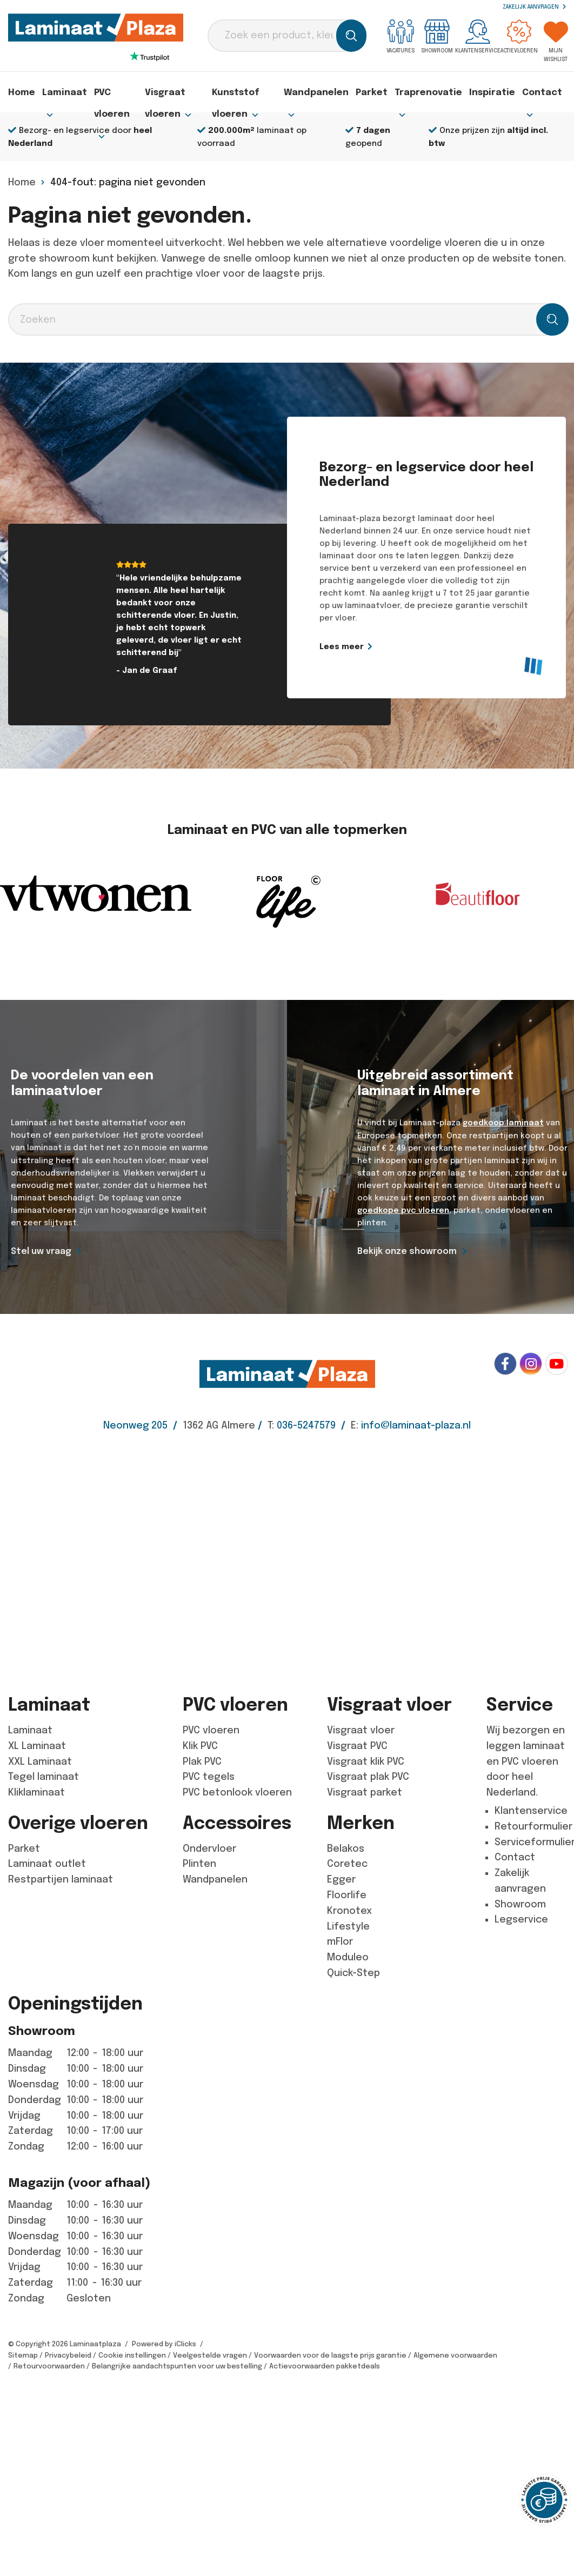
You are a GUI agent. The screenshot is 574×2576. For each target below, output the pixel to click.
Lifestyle (348, 1925)
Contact (544, 95)
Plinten (199, 1863)
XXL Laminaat (40, 1761)
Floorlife (346, 1894)
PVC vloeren (110, 95)
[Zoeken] (351, 35)
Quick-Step (353, 1972)
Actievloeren (519, 36)
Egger (341, 1878)
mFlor (340, 1941)
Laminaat (61, 95)
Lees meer (388, 646)
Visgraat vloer (361, 1729)
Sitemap (23, 2355)
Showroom (437, 36)
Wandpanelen (333, 95)
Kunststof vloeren (243, 95)
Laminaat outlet (47, 1863)
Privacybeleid (68, 2355)
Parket (384, 92)
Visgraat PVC (357, 1745)
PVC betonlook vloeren (237, 1791)
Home (22, 92)
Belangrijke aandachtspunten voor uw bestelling (177, 2366)
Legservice (521, 1919)
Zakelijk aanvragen (534, 7)
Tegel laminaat (43, 1776)
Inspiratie (497, 92)
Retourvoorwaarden (49, 2366)
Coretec (347, 1863)
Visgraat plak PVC (368, 1776)
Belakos (345, 1848)
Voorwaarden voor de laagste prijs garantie (330, 2355)
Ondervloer (209, 1848)
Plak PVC (202, 1761)
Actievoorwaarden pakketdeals (324, 2366)
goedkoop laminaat (502, 1122)
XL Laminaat (37, 1745)
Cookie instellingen (132, 2355)
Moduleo (348, 1956)
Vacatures (400, 36)
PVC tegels (209, 1776)
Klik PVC (200, 1745)
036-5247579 (306, 1425)
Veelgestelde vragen (210, 2355)
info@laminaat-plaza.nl (416, 1425)
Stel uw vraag (41, 1251)
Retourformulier (533, 1825)
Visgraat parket (364, 1791)
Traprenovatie (437, 95)
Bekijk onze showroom (407, 1251)
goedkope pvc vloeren (403, 1210)
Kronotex (349, 1910)
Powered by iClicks (164, 2343)
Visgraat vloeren (165, 95)
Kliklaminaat (36, 1791)
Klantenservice (477, 36)
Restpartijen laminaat (60, 1878)
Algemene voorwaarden (455, 2355)
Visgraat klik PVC (365, 1761)
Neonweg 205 (135, 1425)
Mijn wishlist (556, 40)
